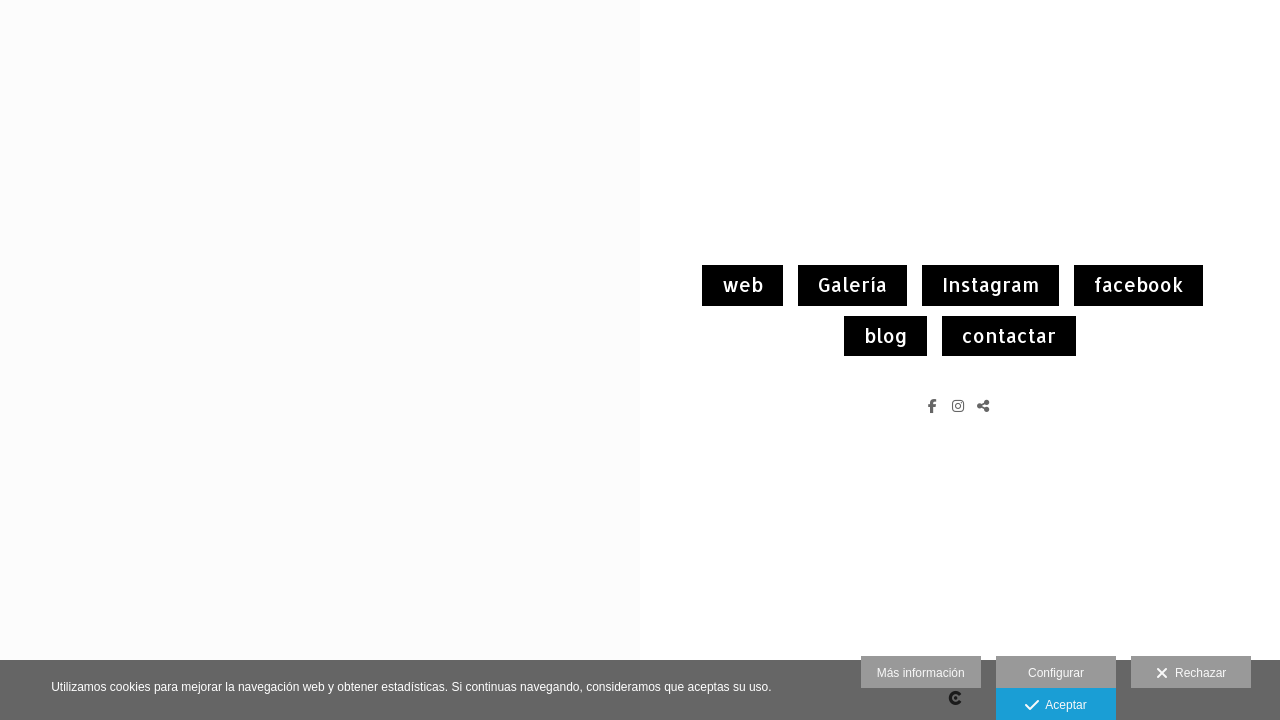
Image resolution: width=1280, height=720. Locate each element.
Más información (921, 673)
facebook (1138, 284)
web (742, 284)
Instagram (990, 284)
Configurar (1056, 673)
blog (885, 335)
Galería (852, 284)
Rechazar (1191, 674)
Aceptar (1055, 706)
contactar (1009, 335)
